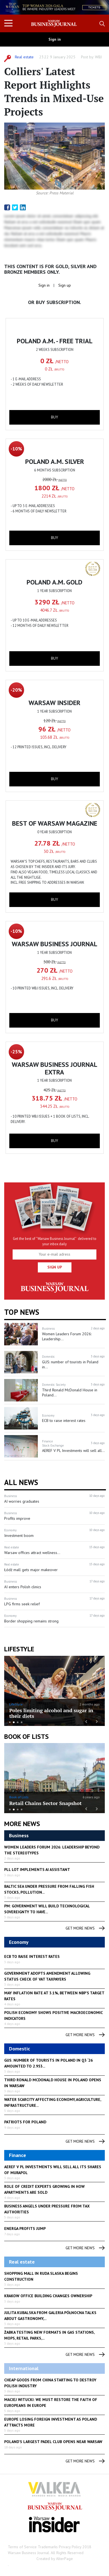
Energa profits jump (25, 2228)
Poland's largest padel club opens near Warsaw (53, 2441)
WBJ (98, 56)
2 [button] (14, 1722)
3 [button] (17, 1722)
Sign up (64, 285)
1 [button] (10, 1722)
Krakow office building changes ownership (48, 2295)
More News (22, 1823)
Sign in (54, 39)
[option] (54, 7)
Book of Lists (26, 1736)
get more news (85, 1928)
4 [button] (21, 1722)
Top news (21, 1312)
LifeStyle (16, 1704)
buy (54, 417)
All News (21, 1482)
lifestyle (19, 1649)
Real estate (24, 56)
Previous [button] (86, 1721)
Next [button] (97, 1721)
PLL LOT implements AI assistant (37, 1869)
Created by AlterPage (54, 2558)
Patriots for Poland (25, 2121)
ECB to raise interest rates (32, 1956)
